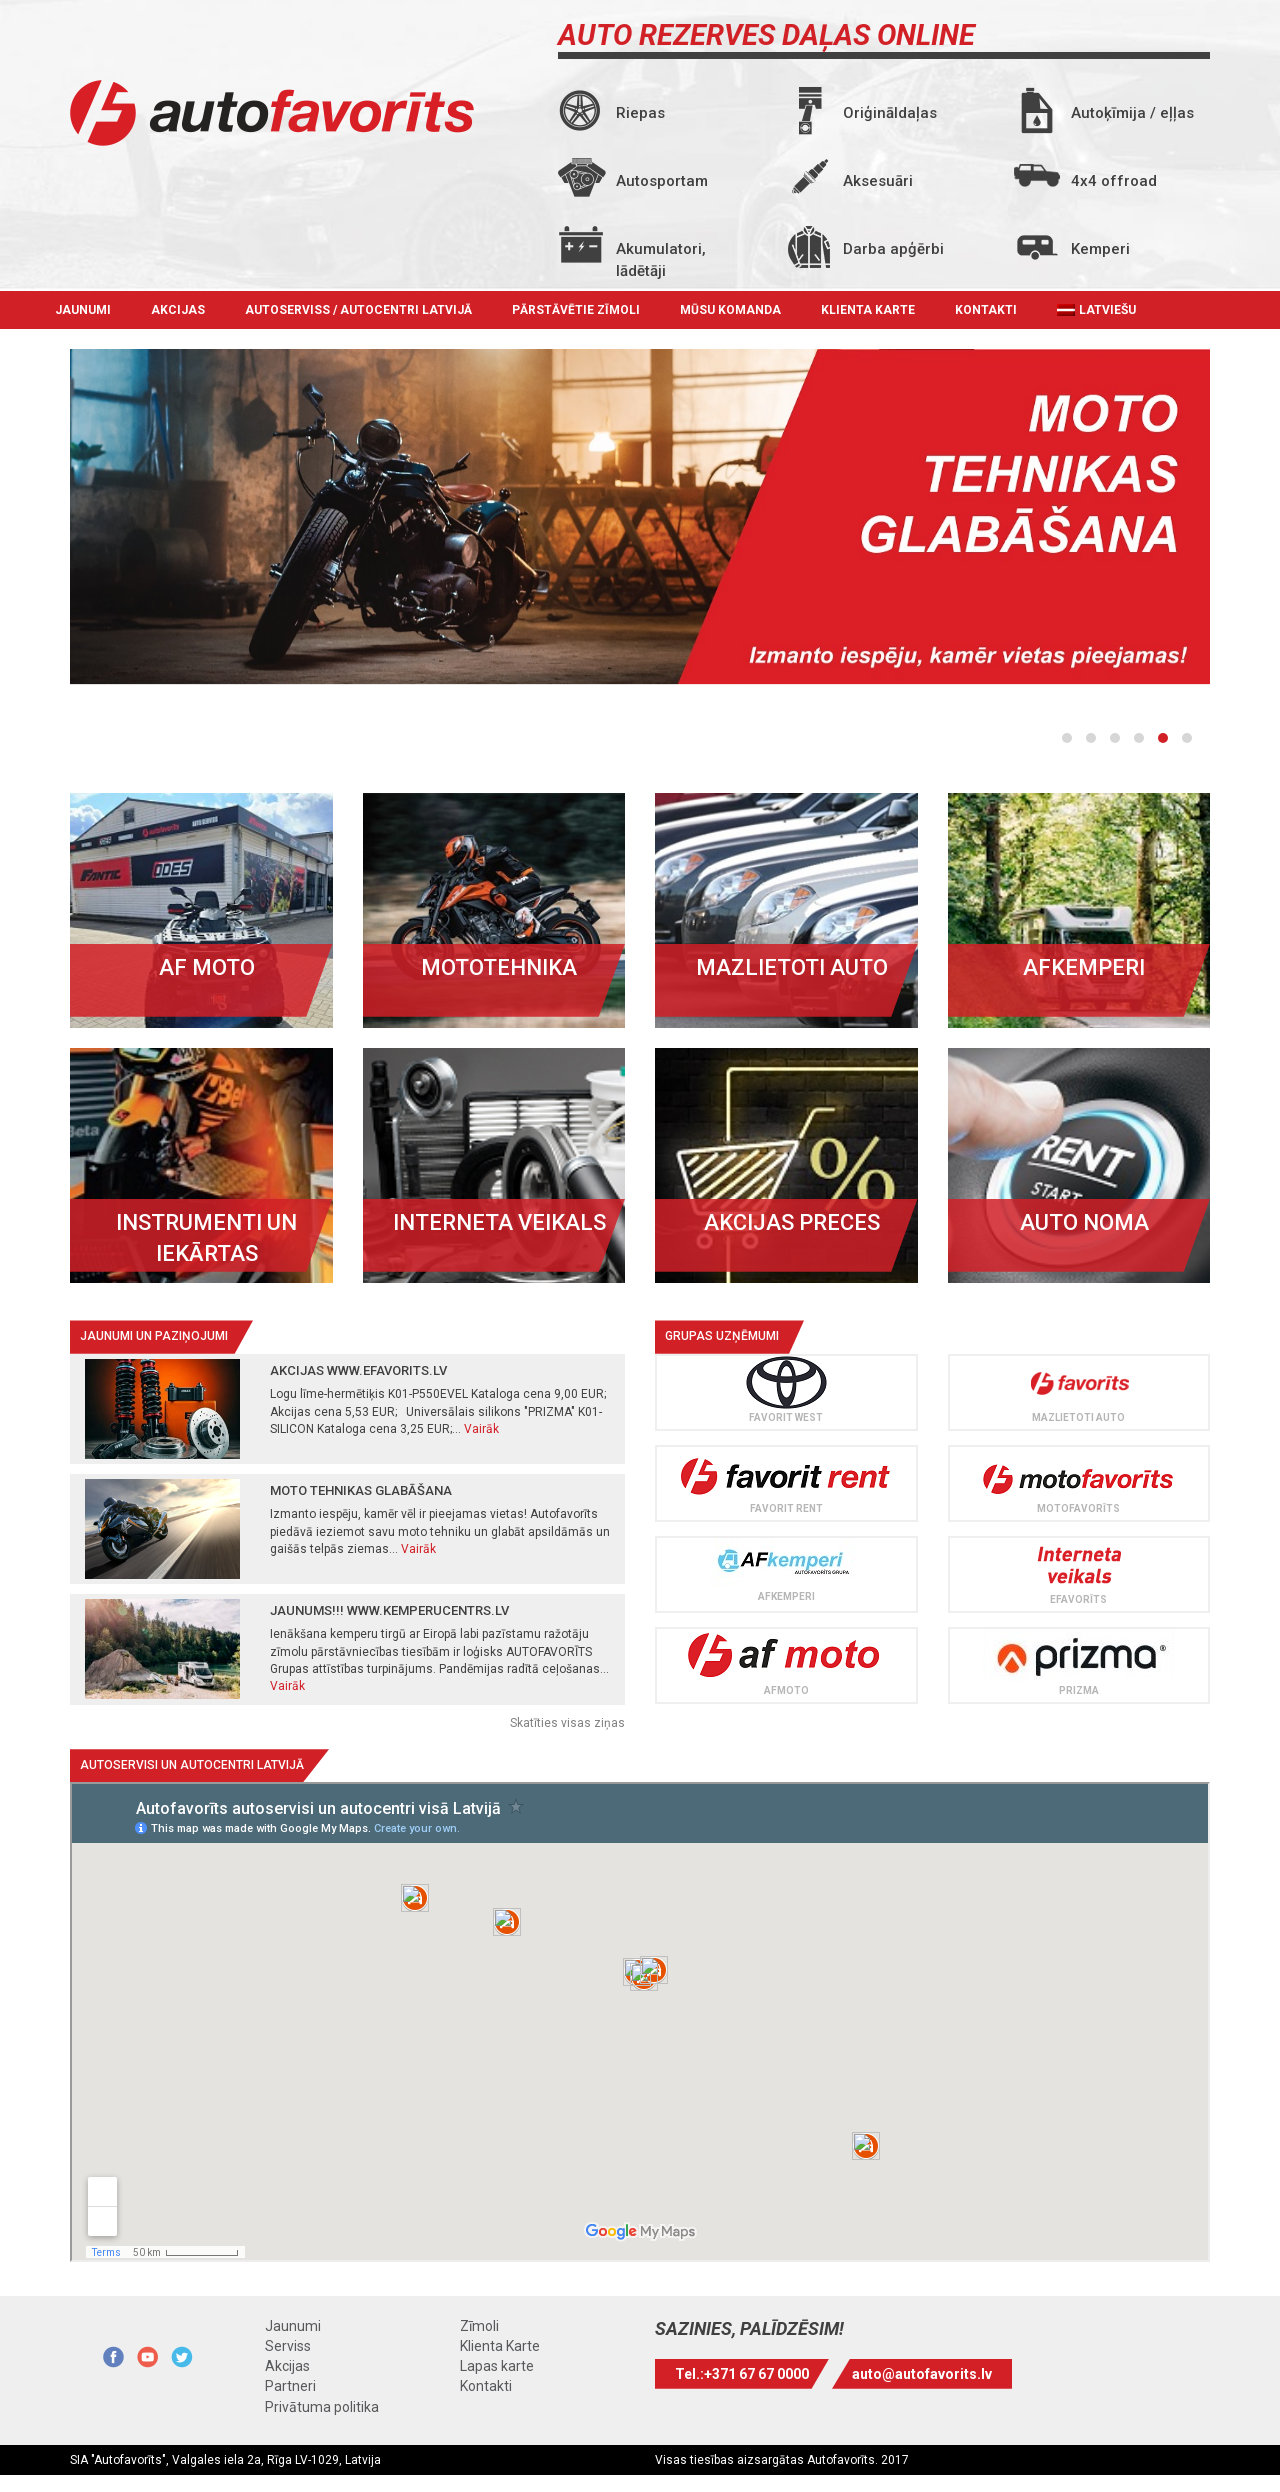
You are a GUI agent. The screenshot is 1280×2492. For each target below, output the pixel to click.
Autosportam (662, 181)
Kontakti (986, 310)
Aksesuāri (878, 181)
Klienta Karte (868, 310)
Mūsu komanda (730, 310)
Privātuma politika (322, 2407)
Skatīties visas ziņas (567, 1723)
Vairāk (481, 1429)
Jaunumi (83, 310)
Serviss (288, 2346)
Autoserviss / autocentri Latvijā (358, 310)
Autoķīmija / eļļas (1132, 113)
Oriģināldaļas (890, 113)
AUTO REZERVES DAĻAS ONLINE (766, 35)
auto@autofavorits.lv (922, 2374)
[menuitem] (1096, 310)
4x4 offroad (1114, 181)
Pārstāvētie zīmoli (576, 310)
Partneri (290, 2386)
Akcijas (178, 310)
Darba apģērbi (893, 249)
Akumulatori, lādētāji (661, 255)
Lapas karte (497, 2366)
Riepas (640, 113)
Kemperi (1100, 249)
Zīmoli (479, 2326)
